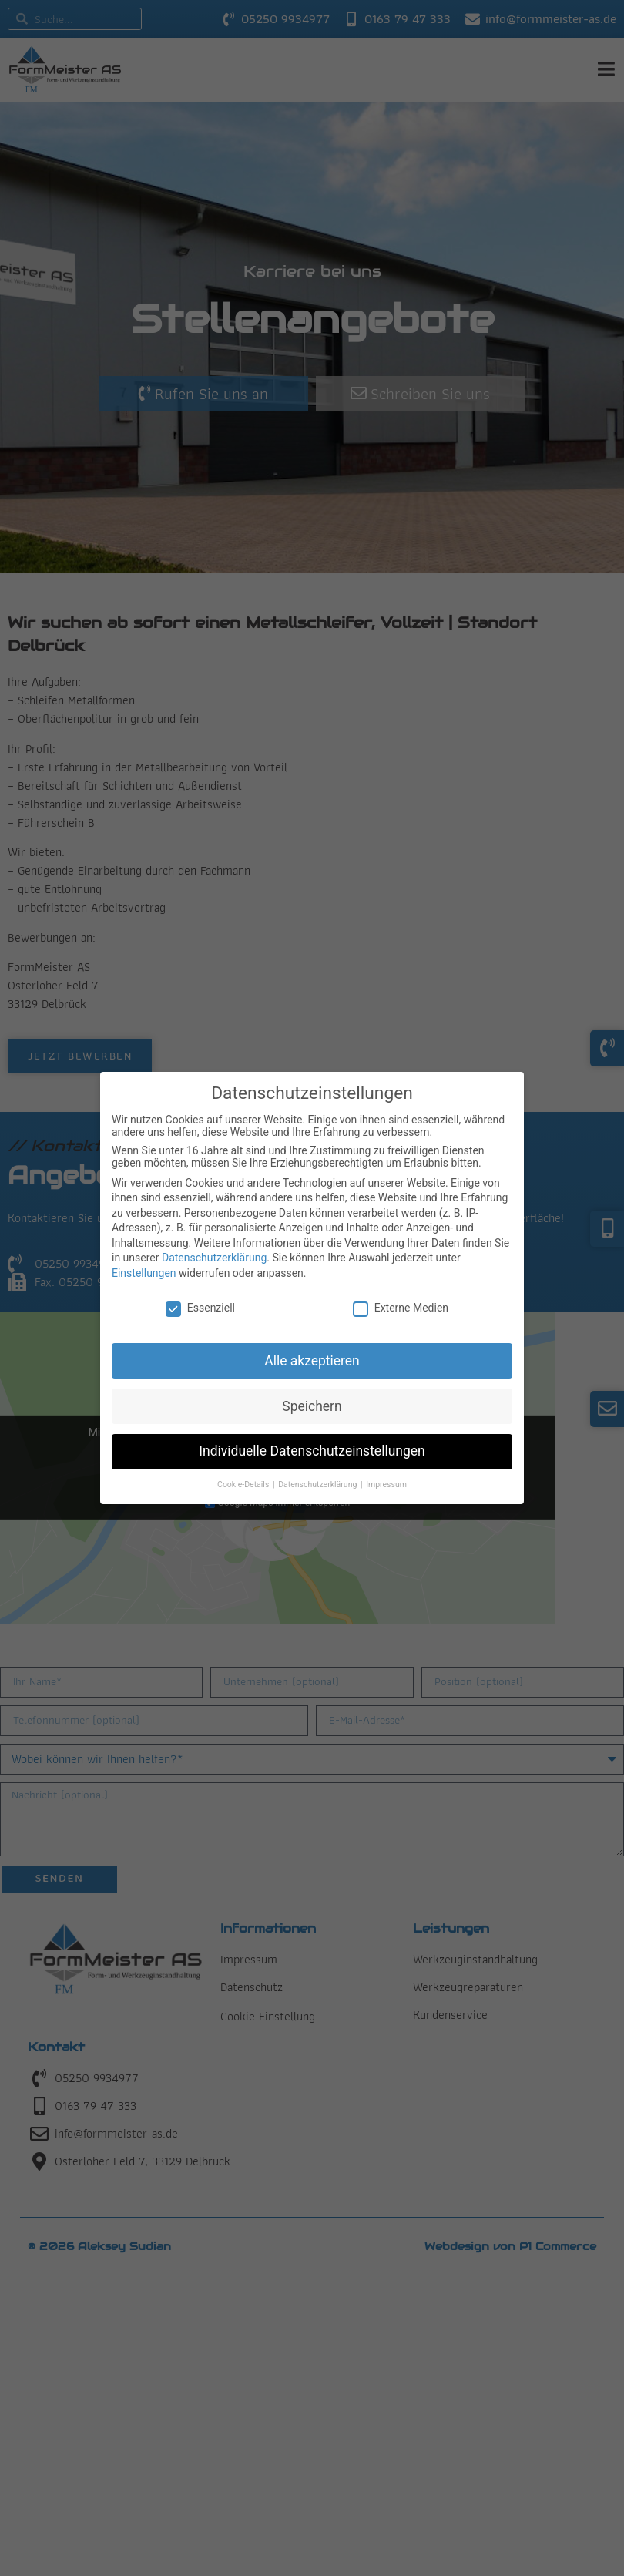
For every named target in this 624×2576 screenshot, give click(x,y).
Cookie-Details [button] (244, 1484)
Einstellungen (144, 1273)
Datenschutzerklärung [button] (318, 1484)
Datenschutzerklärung (214, 1257)
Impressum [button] (386, 1484)
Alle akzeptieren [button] (312, 1361)
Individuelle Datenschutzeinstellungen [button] (311, 1451)
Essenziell (200, 1307)
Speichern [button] (311, 1406)
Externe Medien (400, 1307)
